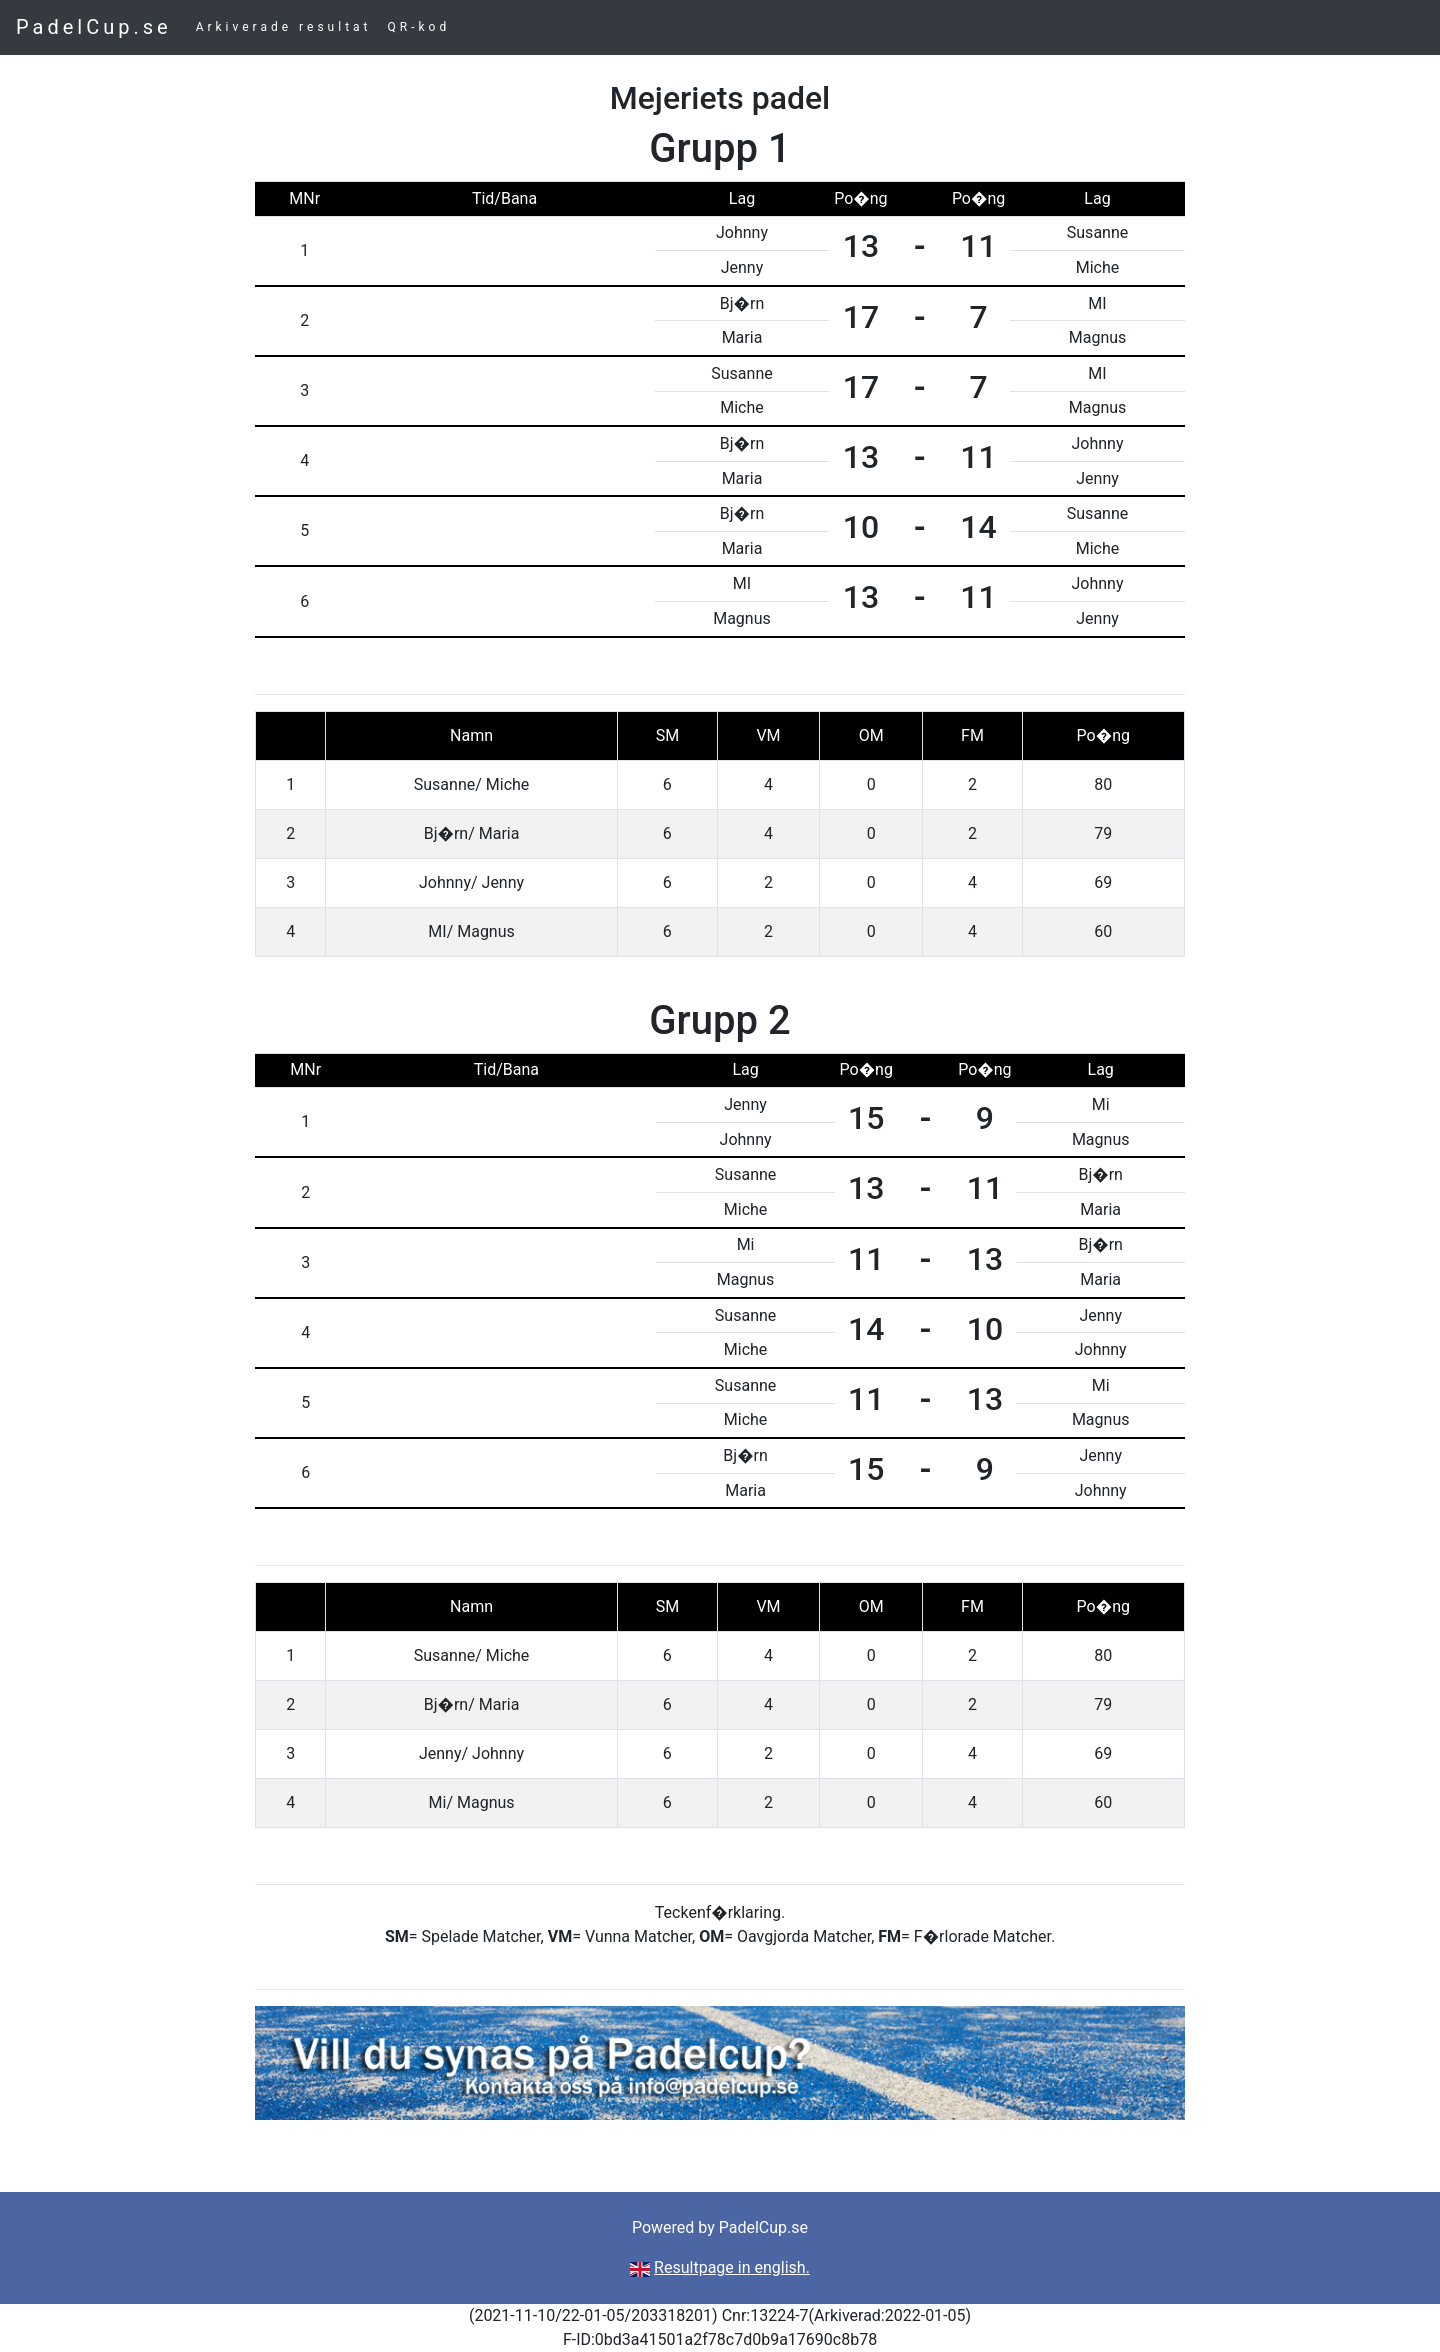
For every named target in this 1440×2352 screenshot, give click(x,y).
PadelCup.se (94, 27)
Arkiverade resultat (284, 27)
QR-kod (419, 27)
